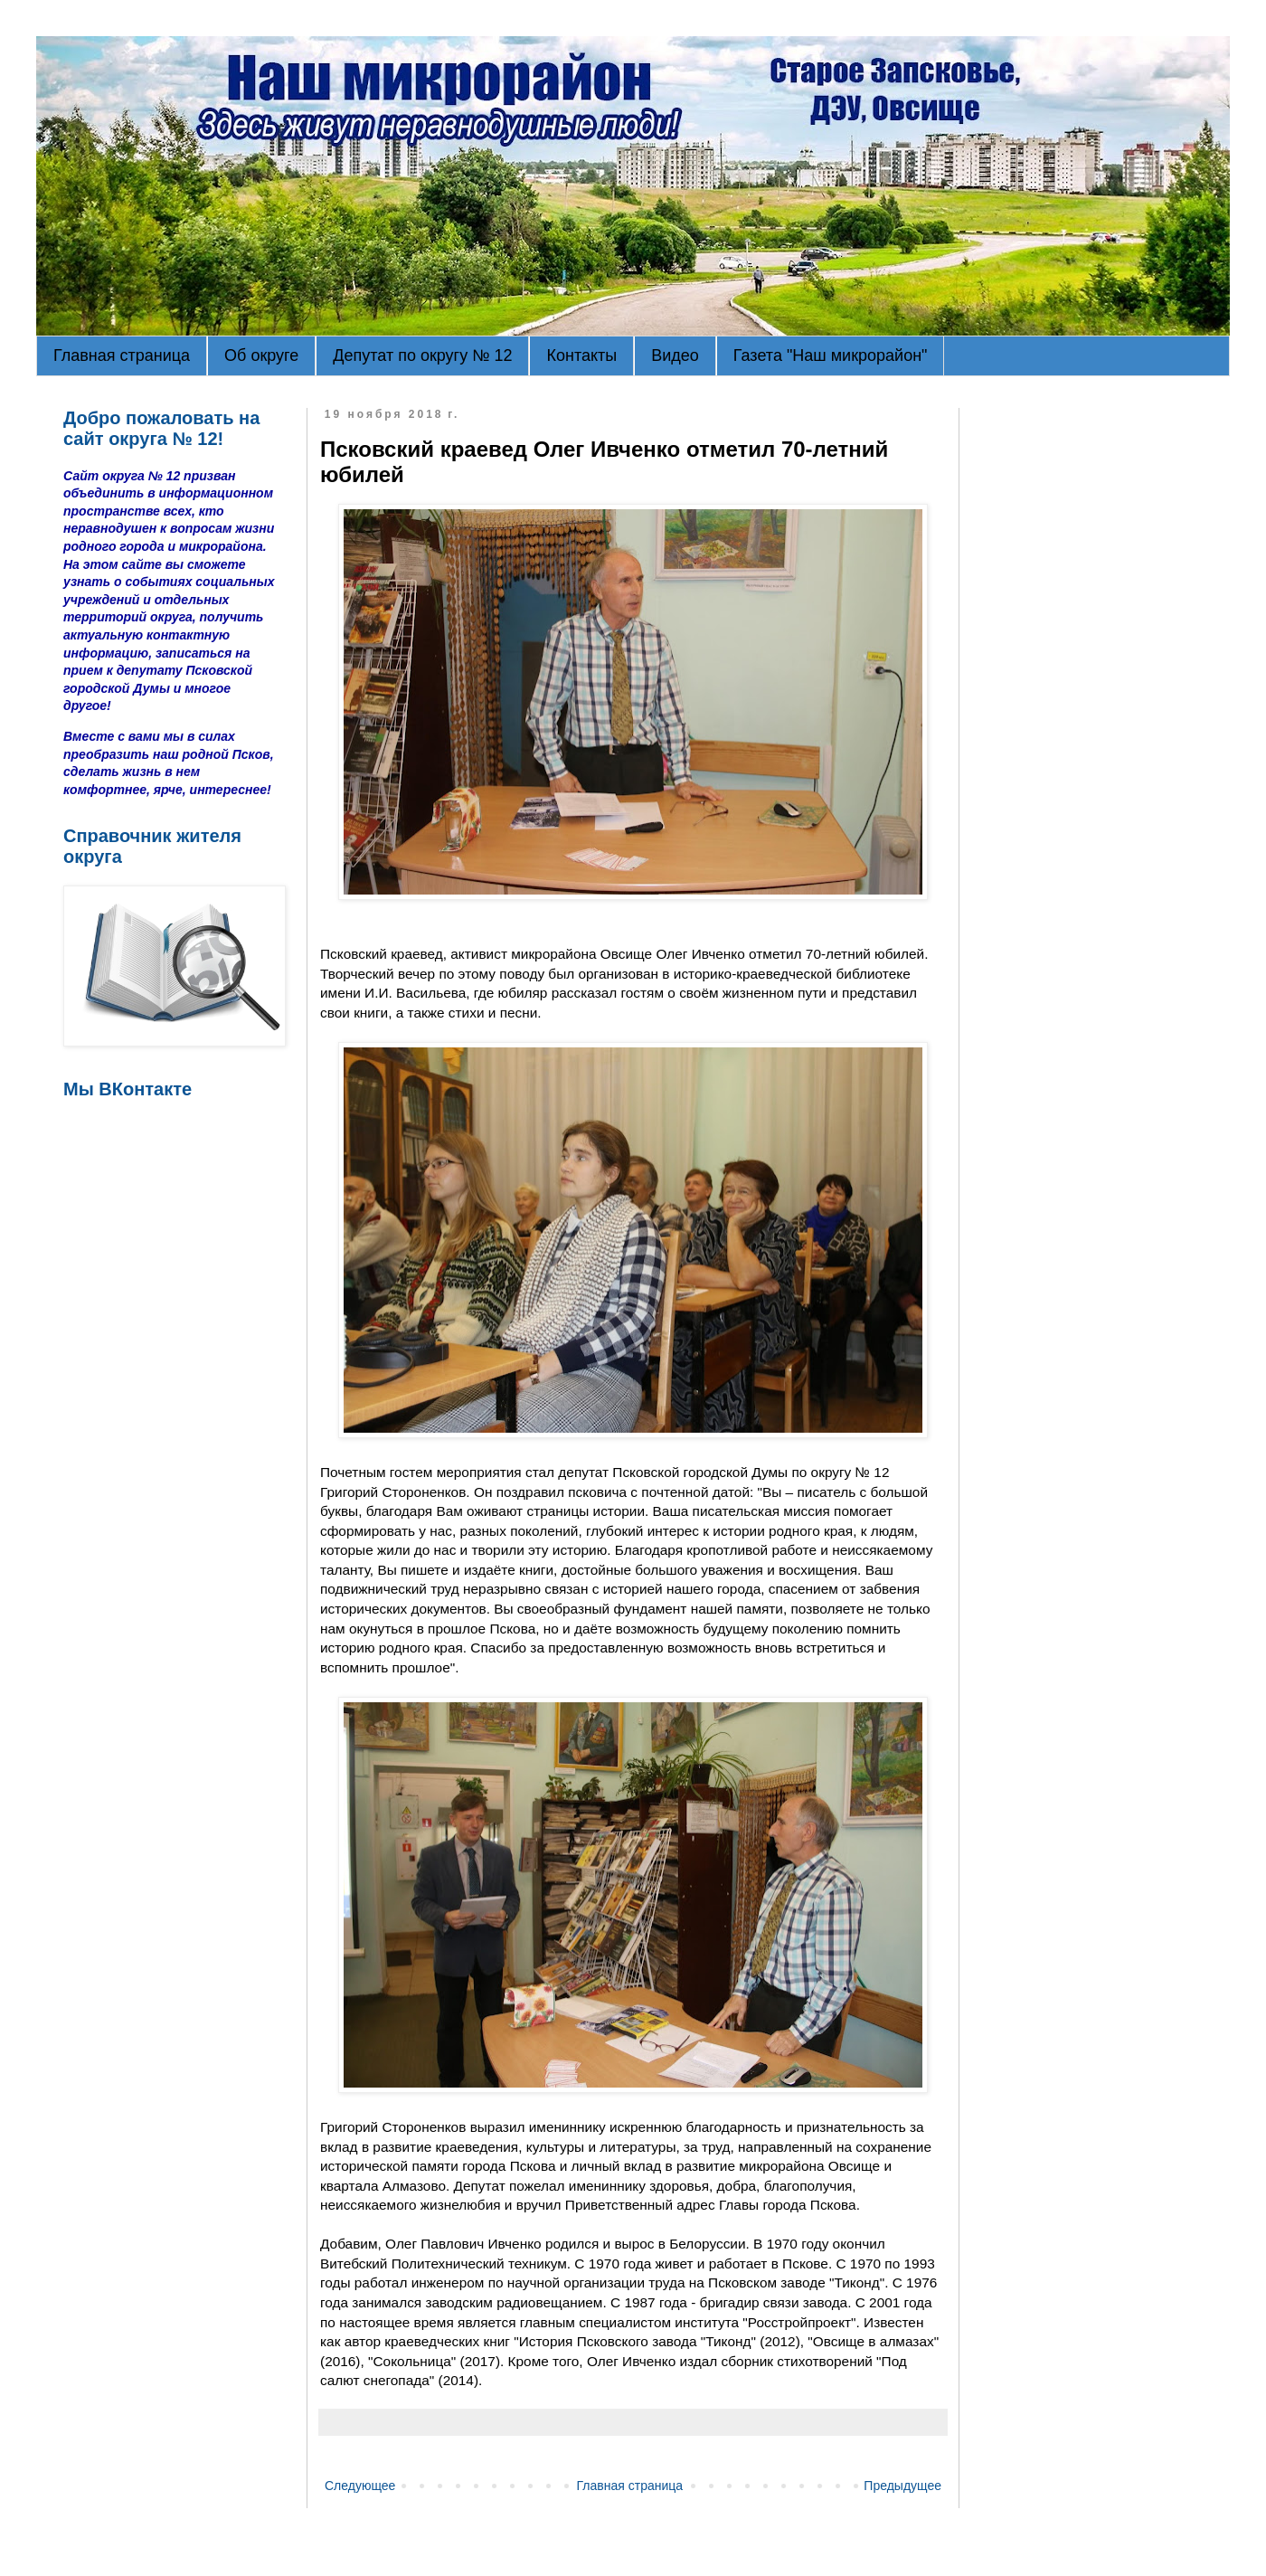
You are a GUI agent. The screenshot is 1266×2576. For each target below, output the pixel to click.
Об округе (261, 355)
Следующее (360, 2485)
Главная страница (121, 355)
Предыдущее (902, 2485)
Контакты (581, 355)
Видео (675, 355)
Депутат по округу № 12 (422, 355)
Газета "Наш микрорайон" (830, 355)
